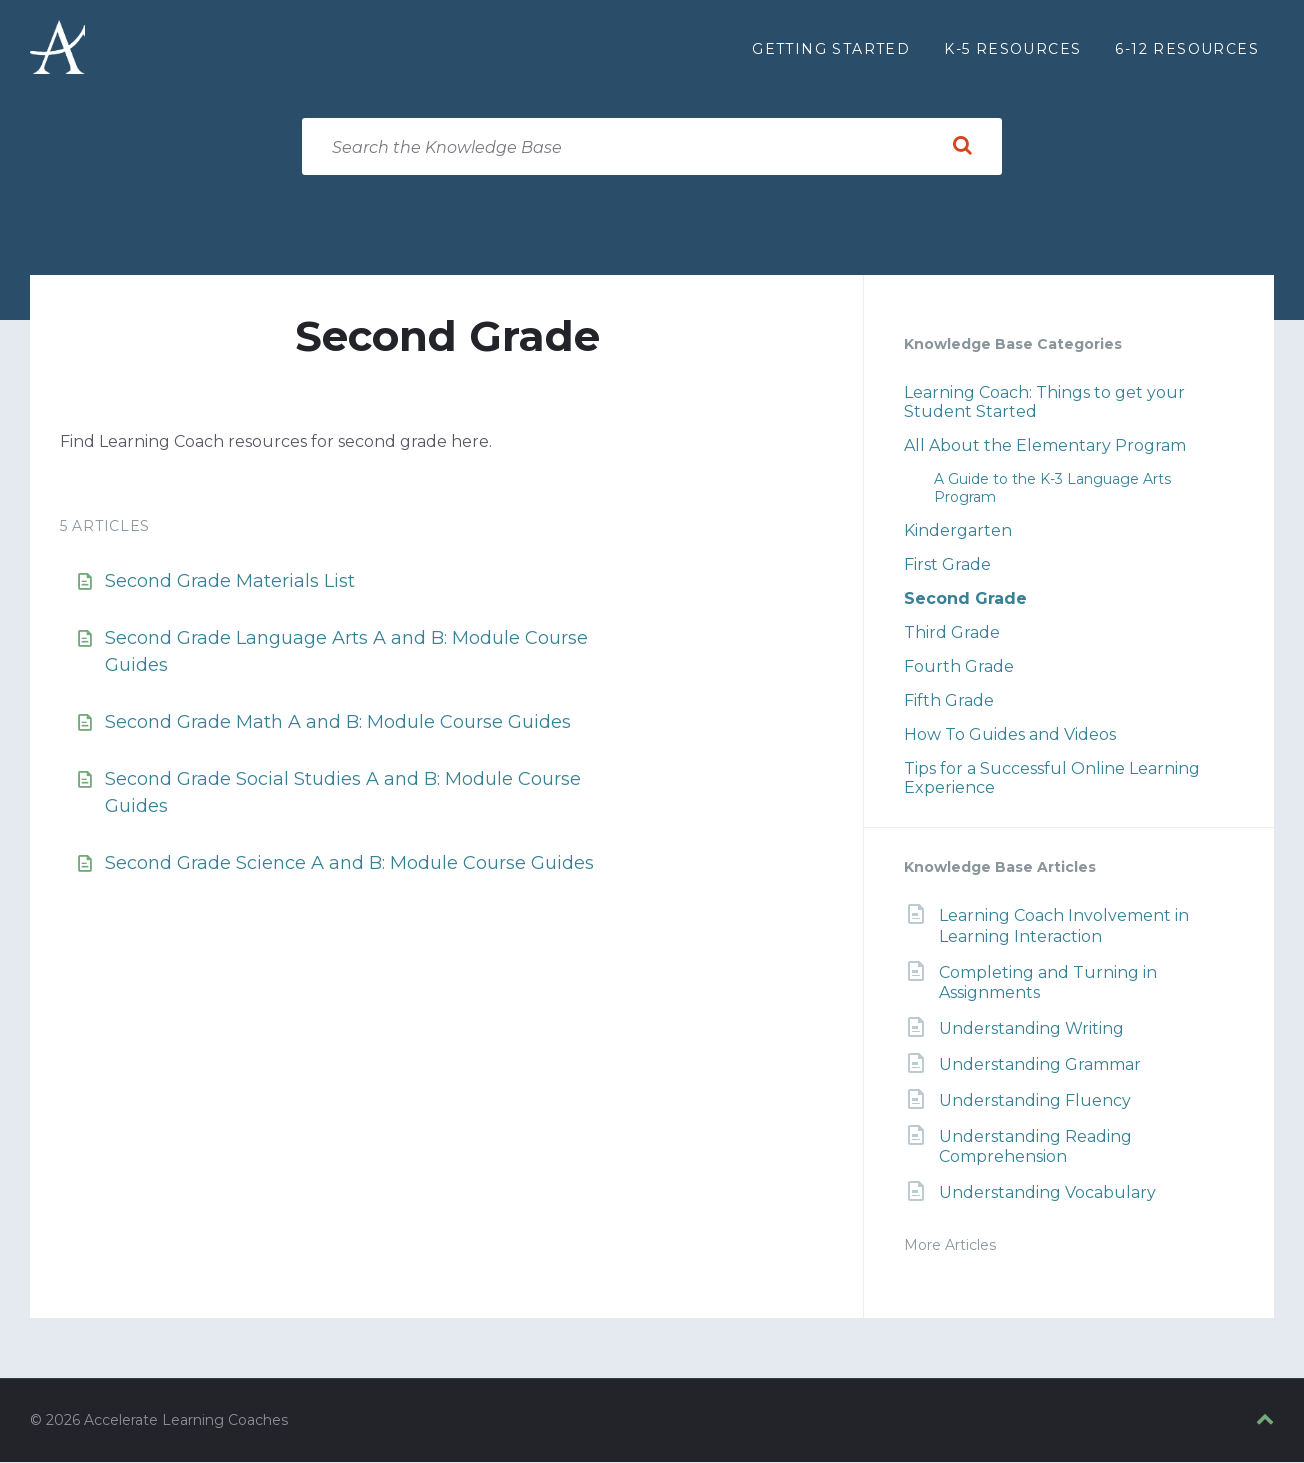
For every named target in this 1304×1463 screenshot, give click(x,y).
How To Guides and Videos (1010, 735)
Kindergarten (958, 531)
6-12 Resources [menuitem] (1187, 49)
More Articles (950, 1246)
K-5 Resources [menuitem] (1012, 49)
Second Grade (965, 599)
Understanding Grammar (1040, 1065)
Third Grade (952, 633)
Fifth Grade (949, 701)
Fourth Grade (959, 667)
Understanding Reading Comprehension (1035, 1147)
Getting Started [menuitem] (831, 49)
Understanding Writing (1031, 1029)
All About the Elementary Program (1045, 446)
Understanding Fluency (1035, 1101)
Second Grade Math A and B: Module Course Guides (338, 723)
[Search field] (652, 147)
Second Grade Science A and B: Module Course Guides (349, 864)
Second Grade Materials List (230, 582)
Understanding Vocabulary (1047, 1193)
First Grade (947, 565)
